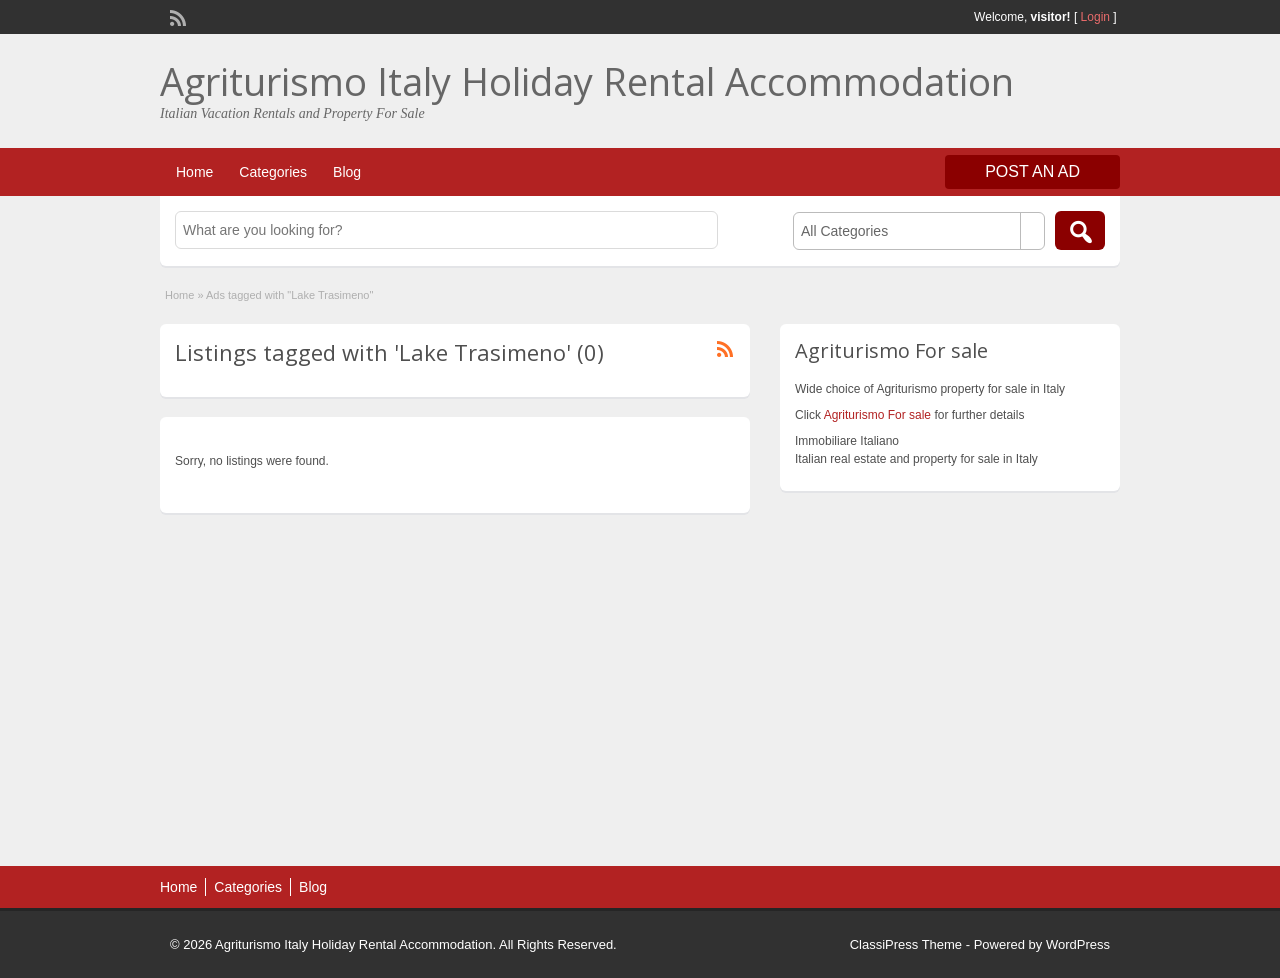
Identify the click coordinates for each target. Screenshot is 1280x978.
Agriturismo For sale (877, 415)
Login (1095, 17)
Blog (347, 172)
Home (194, 172)
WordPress (1078, 944)
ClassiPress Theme (906, 944)
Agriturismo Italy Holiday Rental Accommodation (587, 81)
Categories (273, 172)
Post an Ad (1032, 171)
